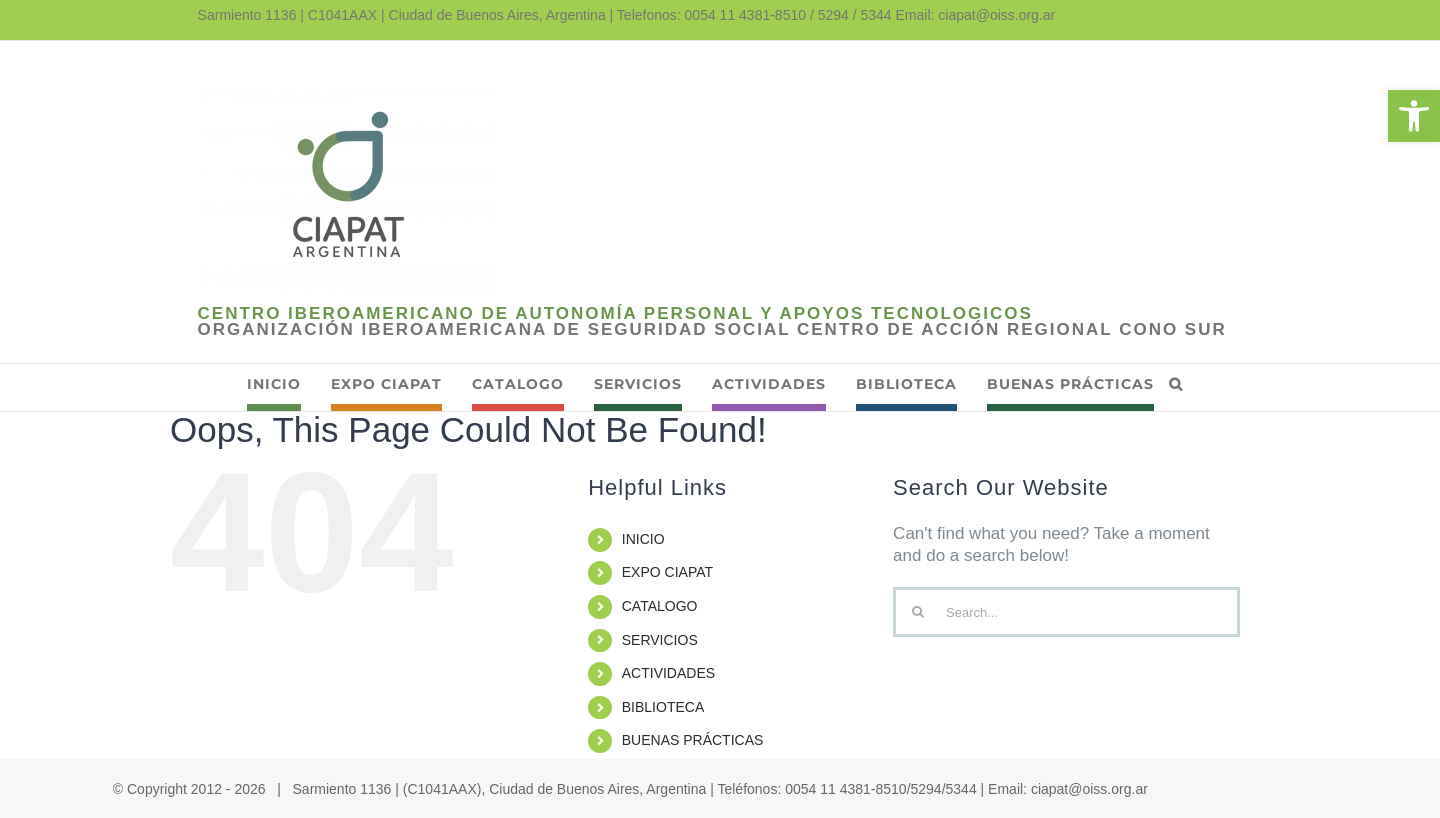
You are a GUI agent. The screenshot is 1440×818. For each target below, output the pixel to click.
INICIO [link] (643, 539)
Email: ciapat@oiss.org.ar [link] (976, 15)
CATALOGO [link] (660, 606)
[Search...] (1066, 612)
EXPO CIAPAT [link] (667, 572)
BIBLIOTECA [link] (663, 707)
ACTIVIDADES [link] (668, 673)
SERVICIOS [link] (660, 640)
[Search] (918, 612)
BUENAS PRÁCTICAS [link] (693, 740)
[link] (1414, 116)
